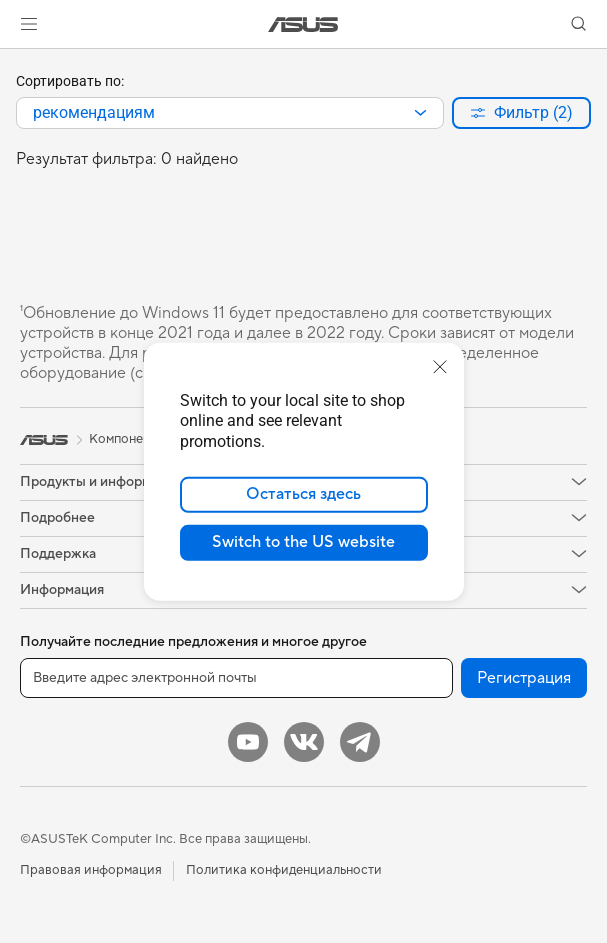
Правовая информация (91, 870)
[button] (29, 24)
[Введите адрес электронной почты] (236, 678)
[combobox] (230, 113)
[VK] (304, 742)
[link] (303, 24)
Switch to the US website (303, 542)
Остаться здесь (303, 494)
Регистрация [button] (524, 678)
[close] (440, 366)
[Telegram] (360, 742)
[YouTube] (248, 742)
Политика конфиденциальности (284, 870)
